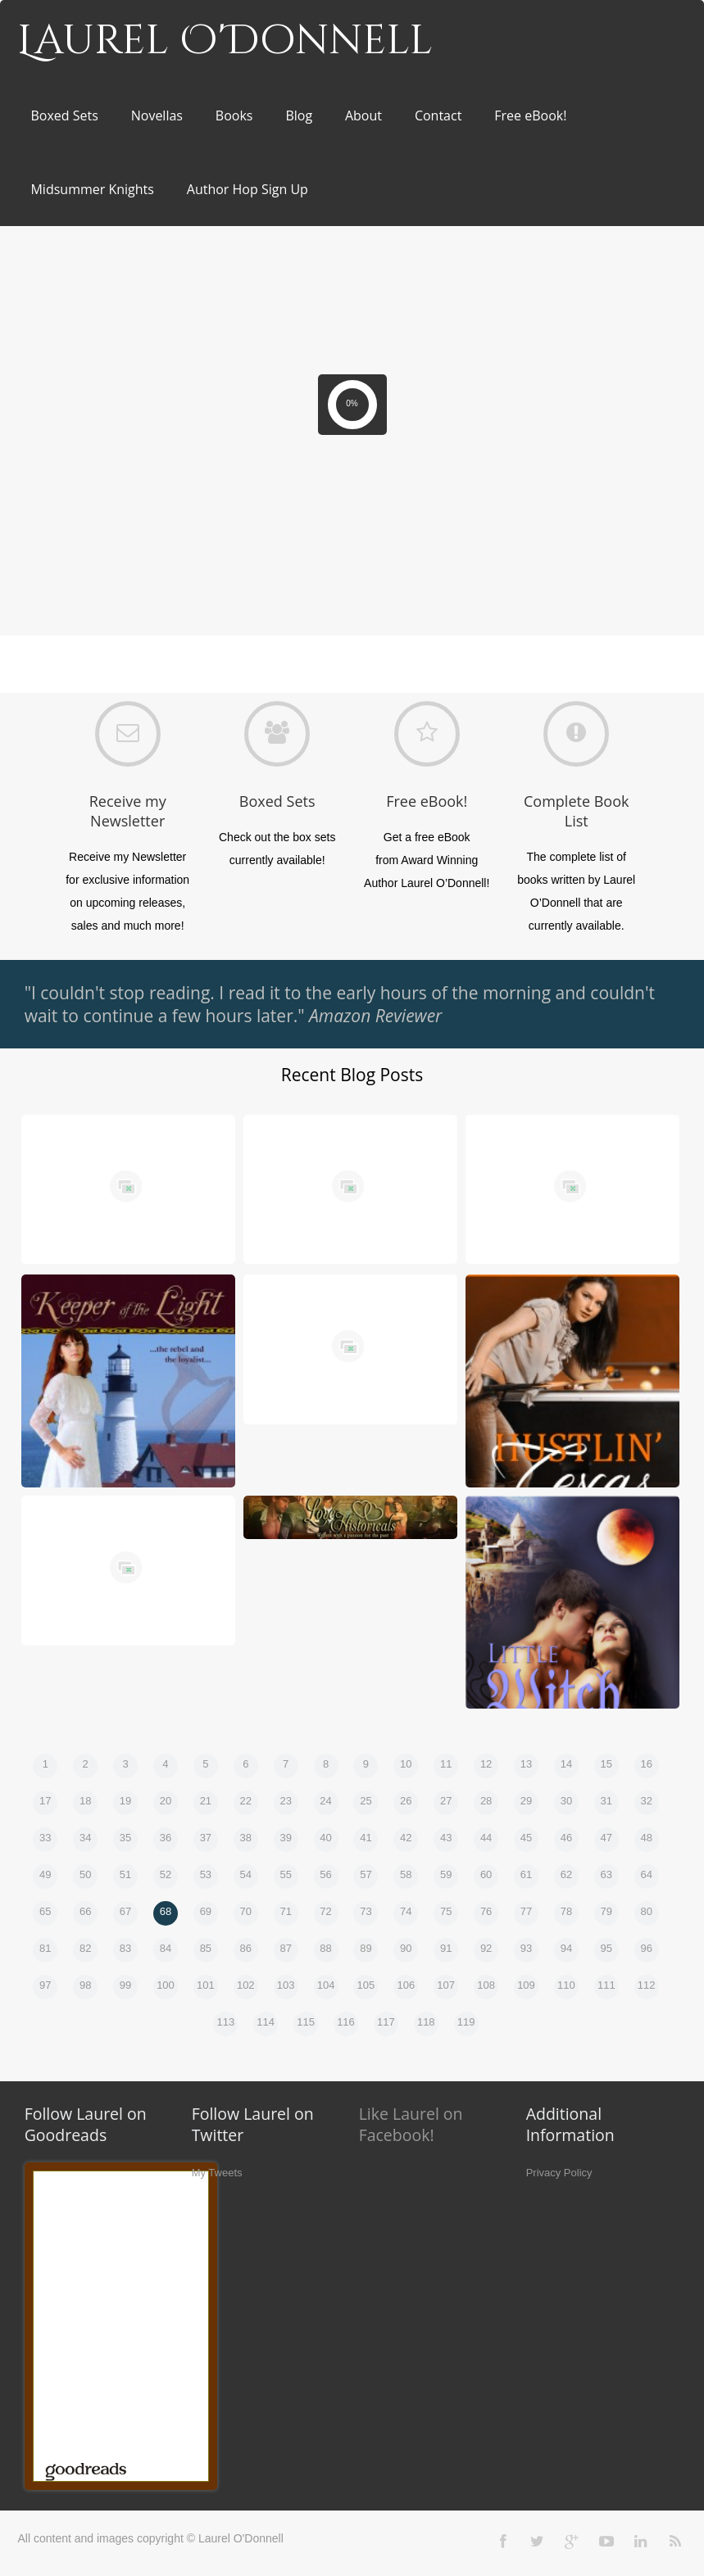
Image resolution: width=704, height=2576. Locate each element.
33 (45, 1837)
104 (326, 1985)
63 (606, 1874)
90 (405, 1948)
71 (285, 1911)
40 (325, 1837)
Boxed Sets (64, 115)
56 (325, 1874)
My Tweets (217, 2172)
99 (125, 1985)
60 (486, 1874)
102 (246, 1985)
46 (566, 1837)
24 (325, 1801)
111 (606, 1985)
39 (285, 1837)
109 (526, 1985)
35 (125, 1837)
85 (205, 1948)
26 (405, 1801)
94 (566, 1948)
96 (646, 1948)
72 (325, 1911)
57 (365, 1874)
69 (205, 1911)
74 (405, 1911)
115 (306, 2022)
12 (486, 1764)
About (363, 115)
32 (646, 1801)
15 (606, 1764)
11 (446, 1764)
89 (365, 1948)
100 (166, 1985)
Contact (438, 115)
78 (566, 1911)
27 (446, 1801)
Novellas (157, 115)
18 (85, 1801)
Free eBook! (530, 115)
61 (526, 1874)
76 (486, 1911)
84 (165, 1948)
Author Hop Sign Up (247, 189)
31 (606, 1801)
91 (446, 1948)
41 (365, 1837)
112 (647, 1985)
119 (466, 2022)
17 (45, 1801)
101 (206, 1985)
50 (85, 1874)
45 (526, 1837)
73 (365, 1911)
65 (45, 1911)
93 (526, 1948)
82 (85, 1948)
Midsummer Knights (91, 189)
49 (45, 1874)
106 (406, 1985)
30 (566, 1801)
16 (646, 1764)
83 (125, 1948)
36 (165, 1837)
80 (646, 1911)
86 (246, 1948)
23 (285, 1801)
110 (566, 1985)
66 (85, 1911)
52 (165, 1874)
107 (446, 1985)
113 (225, 2022)
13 (526, 1764)
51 (125, 1874)
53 (205, 1874)
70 (246, 1911)
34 (85, 1837)
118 (426, 2022)
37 (205, 1837)
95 (606, 1948)
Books (234, 115)
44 (486, 1837)
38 (246, 1837)
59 (446, 1874)
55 (285, 1874)
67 (125, 1911)
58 (405, 1874)
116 (346, 2022)
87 (285, 1948)
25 (365, 1801)
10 (405, 1764)
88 (325, 1948)
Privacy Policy (559, 2172)
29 (526, 1801)
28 (486, 1801)
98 (85, 1985)
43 (446, 1837)
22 (246, 1801)
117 (386, 2022)
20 (165, 1801)
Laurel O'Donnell (225, 41)
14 (566, 1764)
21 (205, 1801)
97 (45, 1985)
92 (486, 1948)
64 (646, 1874)
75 (446, 1911)
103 (286, 1985)
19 (125, 1801)
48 (646, 1837)
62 (566, 1874)
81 (45, 1948)
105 (366, 1985)
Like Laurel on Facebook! (411, 2124)
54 (246, 1874)
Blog (298, 115)
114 (266, 2022)
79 (606, 1911)
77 (526, 1911)
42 (405, 1837)
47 (606, 1837)
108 (486, 1985)
